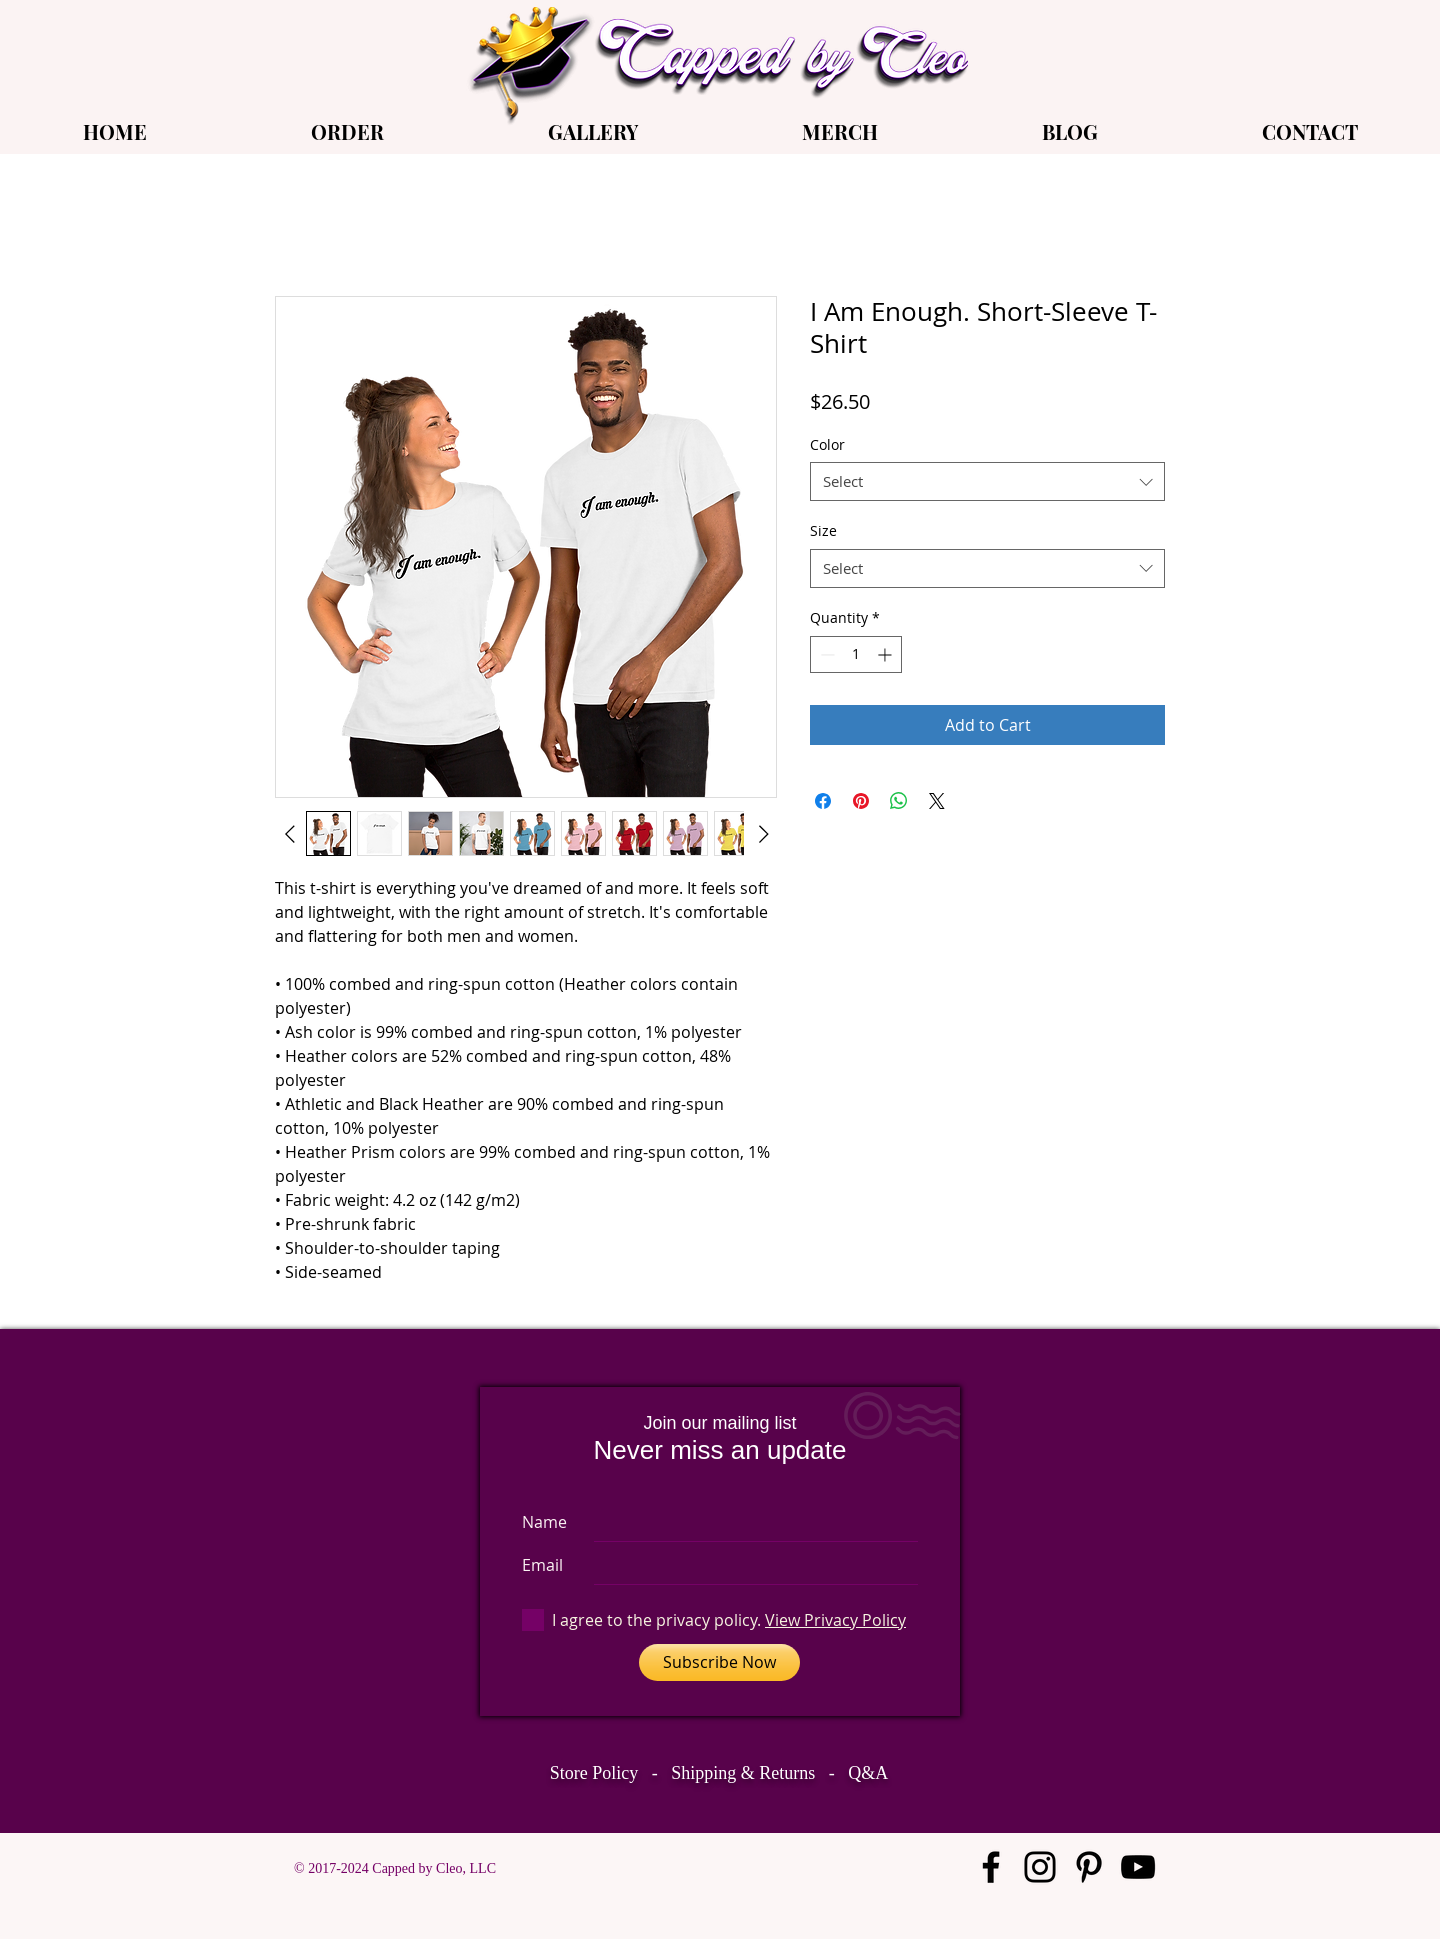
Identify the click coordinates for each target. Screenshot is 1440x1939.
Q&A (868, 1773)
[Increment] (886, 654)
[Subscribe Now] (719, 1662)
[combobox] (987, 481)
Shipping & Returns (743, 1773)
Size (823, 530)
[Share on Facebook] (823, 801)
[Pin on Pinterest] (861, 801)
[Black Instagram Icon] (1040, 1867)
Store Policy (594, 1773)
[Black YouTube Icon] (1138, 1867)
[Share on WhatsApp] (899, 801)
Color (827, 444)
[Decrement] (825, 654)
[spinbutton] (856, 654)
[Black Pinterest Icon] (1089, 1867)
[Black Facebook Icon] (991, 1867)
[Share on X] (937, 801)
